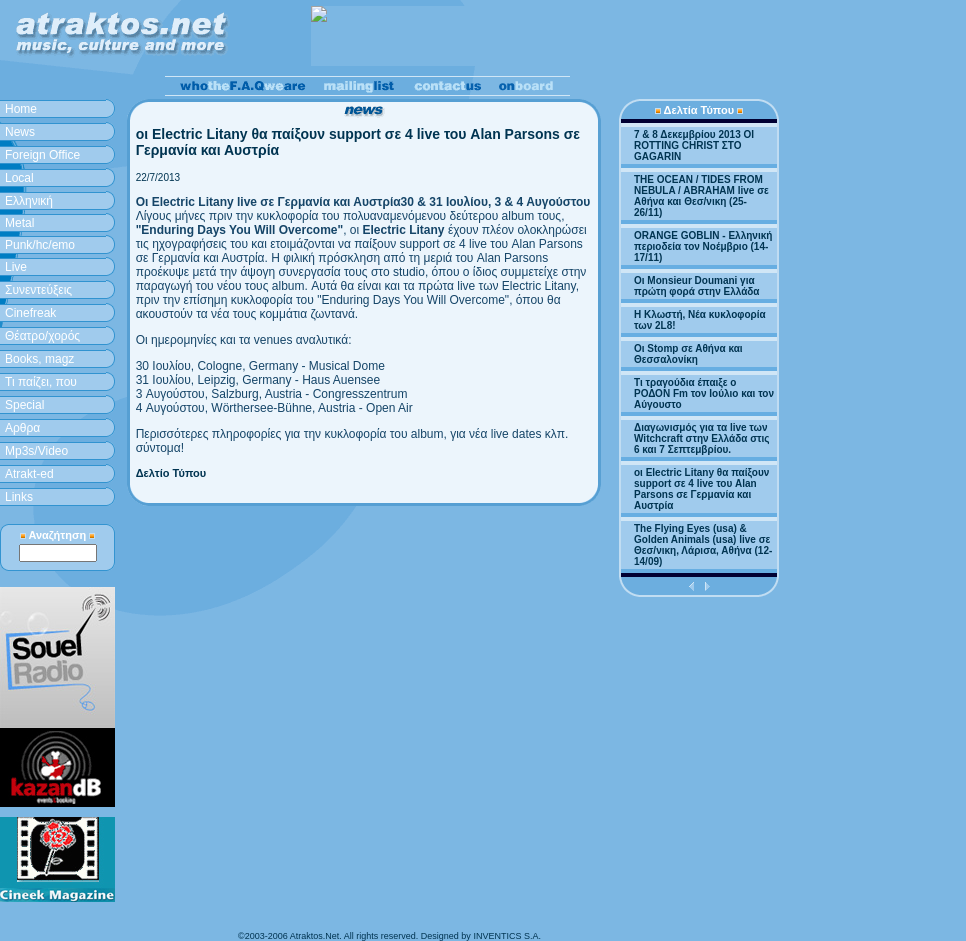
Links (19, 497)
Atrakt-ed (29, 474)
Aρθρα (22, 428)
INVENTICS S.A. (507, 936)
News (20, 132)
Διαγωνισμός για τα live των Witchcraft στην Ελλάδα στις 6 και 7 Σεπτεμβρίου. (701, 438)
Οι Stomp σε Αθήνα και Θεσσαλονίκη (688, 354)
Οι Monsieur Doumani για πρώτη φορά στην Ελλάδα (697, 286)
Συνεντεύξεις (38, 290)
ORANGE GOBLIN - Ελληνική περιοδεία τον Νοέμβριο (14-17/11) (703, 246)
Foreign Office (42, 155)
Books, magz (39, 359)
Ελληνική (29, 201)
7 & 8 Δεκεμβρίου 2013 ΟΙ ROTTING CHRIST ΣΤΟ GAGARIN (694, 145)
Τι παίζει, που (41, 382)
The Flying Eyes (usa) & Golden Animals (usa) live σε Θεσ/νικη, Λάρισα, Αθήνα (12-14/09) (703, 545)
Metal (19, 223)
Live (16, 267)
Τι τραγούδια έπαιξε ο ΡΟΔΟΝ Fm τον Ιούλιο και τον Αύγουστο (704, 393)
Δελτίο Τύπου (171, 473)
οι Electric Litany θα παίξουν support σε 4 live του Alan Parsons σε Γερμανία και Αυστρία (701, 489)
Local (19, 178)
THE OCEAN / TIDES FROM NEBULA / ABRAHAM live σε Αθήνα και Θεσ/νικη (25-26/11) (701, 196)
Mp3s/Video (36, 451)
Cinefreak (30, 313)
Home (21, 109)
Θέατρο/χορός (42, 336)
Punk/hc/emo (40, 245)
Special (24, 405)
